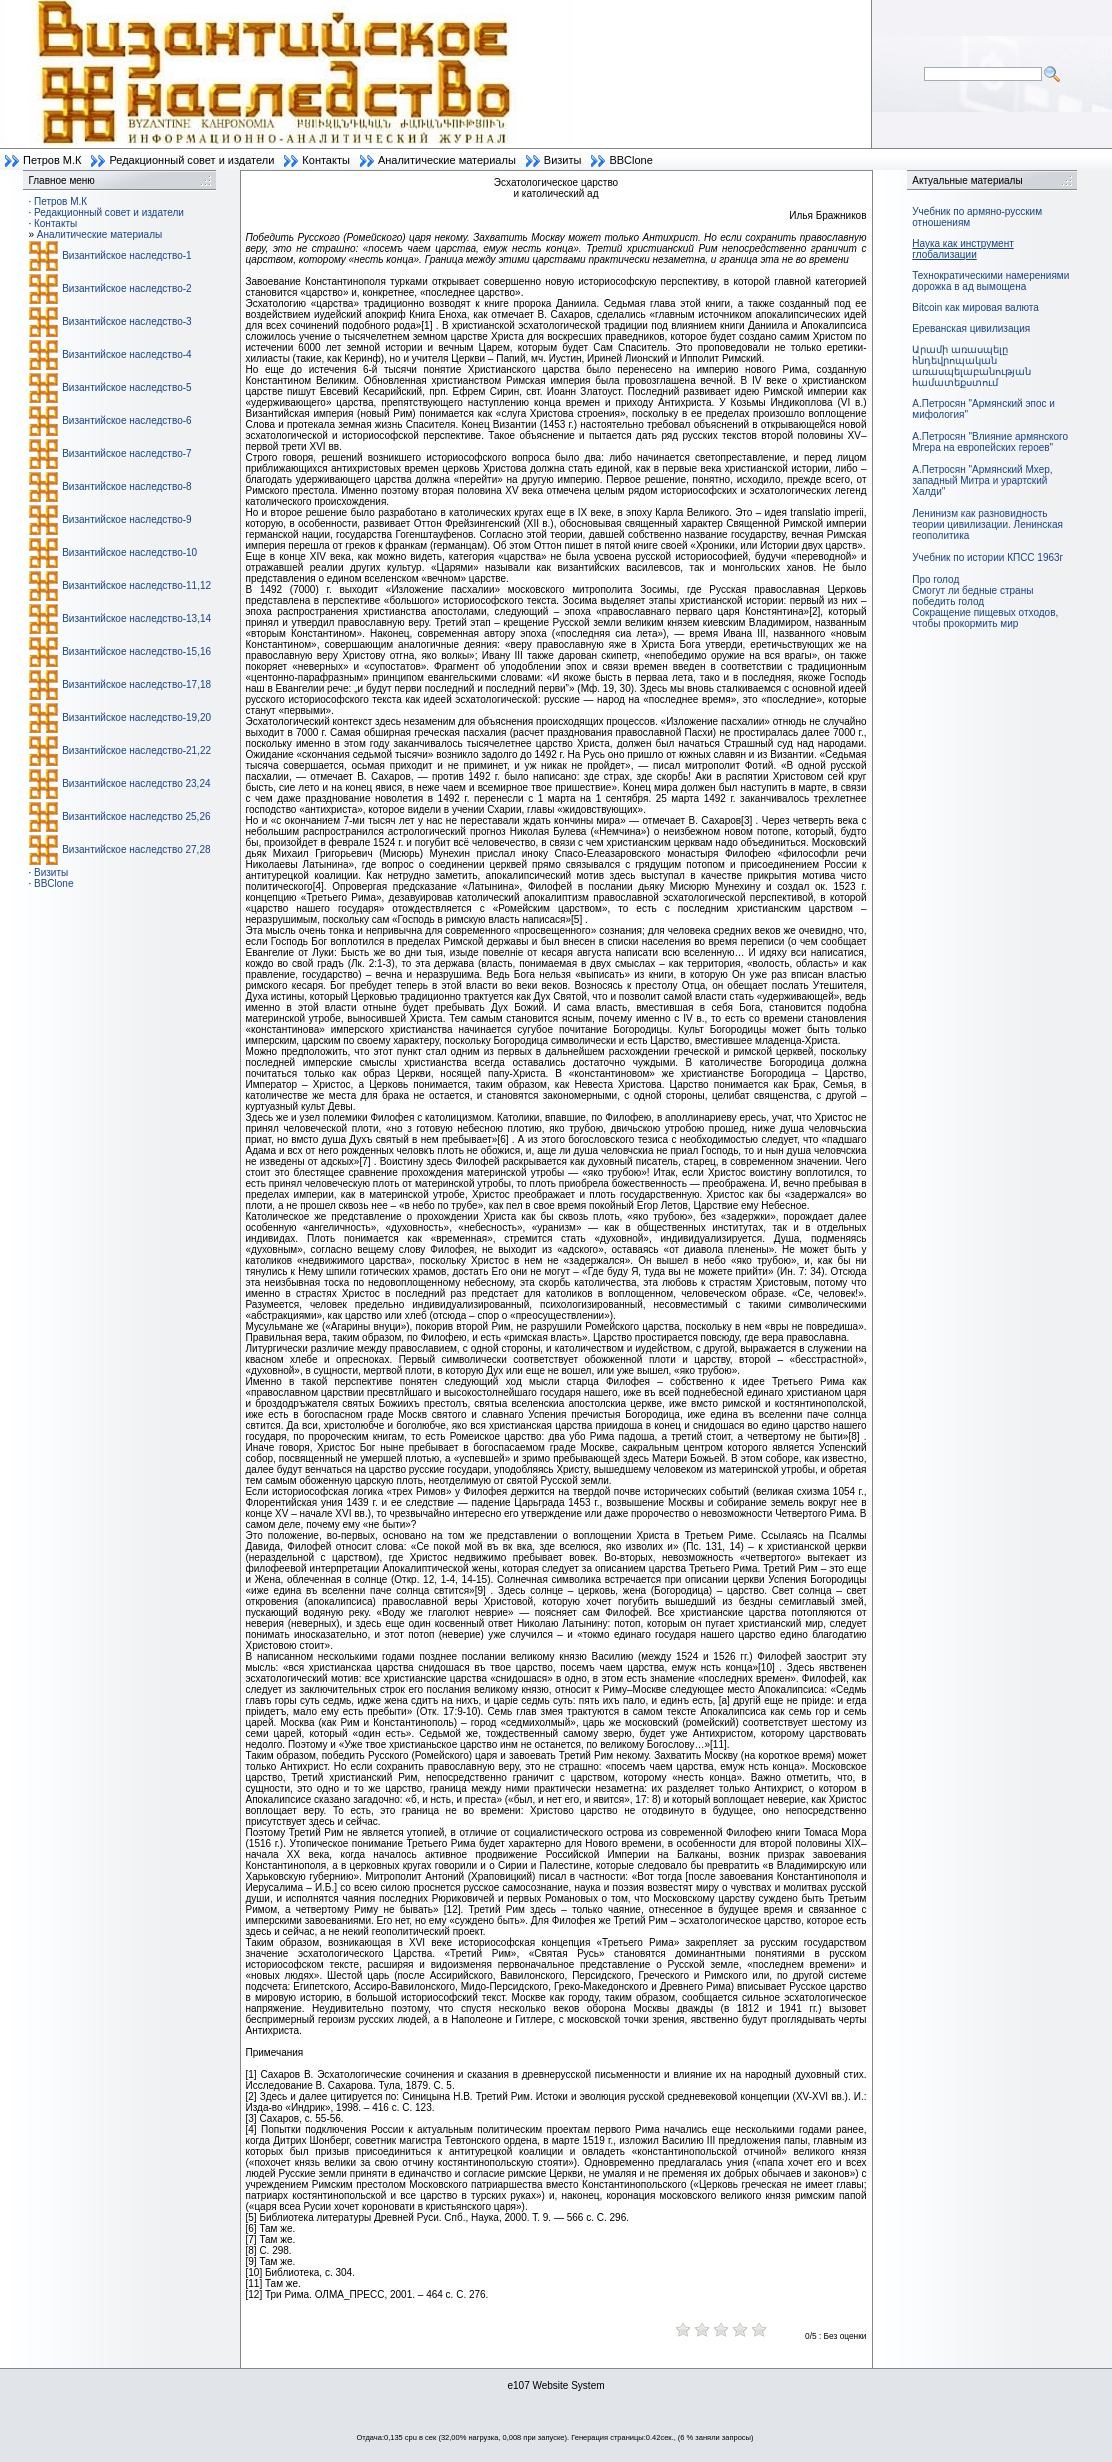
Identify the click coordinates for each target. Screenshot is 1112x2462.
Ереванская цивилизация (971, 328)
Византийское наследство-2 (126, 288)
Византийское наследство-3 (126, 321)
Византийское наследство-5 (126, 387)
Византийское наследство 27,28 (136, 849)
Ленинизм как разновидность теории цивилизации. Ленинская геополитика (987, 524)
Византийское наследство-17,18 (136, 684)
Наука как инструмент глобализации (962, 249)
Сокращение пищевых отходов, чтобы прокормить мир (985, 618)
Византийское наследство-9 (126, 519)
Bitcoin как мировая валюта (975, 307)
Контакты (326, 160)
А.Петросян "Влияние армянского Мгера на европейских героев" (990, 442)
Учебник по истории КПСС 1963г (987, 557)
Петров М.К (52, 160)
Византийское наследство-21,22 (136, 750)
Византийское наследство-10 (129, 552)
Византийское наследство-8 (126, 486)
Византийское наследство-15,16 (136, 651)
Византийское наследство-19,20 (136, 717)
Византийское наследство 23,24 (136, 783)
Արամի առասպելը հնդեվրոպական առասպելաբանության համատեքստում (971, 366)
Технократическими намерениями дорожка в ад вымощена (990, 281)
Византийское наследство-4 (126, 354)
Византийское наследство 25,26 (136, 816)
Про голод (935, 579)
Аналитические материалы (447, 160)
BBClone (630, 160)
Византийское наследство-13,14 (136, 618)
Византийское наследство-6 (126, 420)
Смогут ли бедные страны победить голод (972, 596)
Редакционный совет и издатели (191, 160)
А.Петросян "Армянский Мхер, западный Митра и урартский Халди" (982, 480)
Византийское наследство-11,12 (136, 585)
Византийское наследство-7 (126, 453)
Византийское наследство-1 (126, 255)
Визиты (563, 160)
